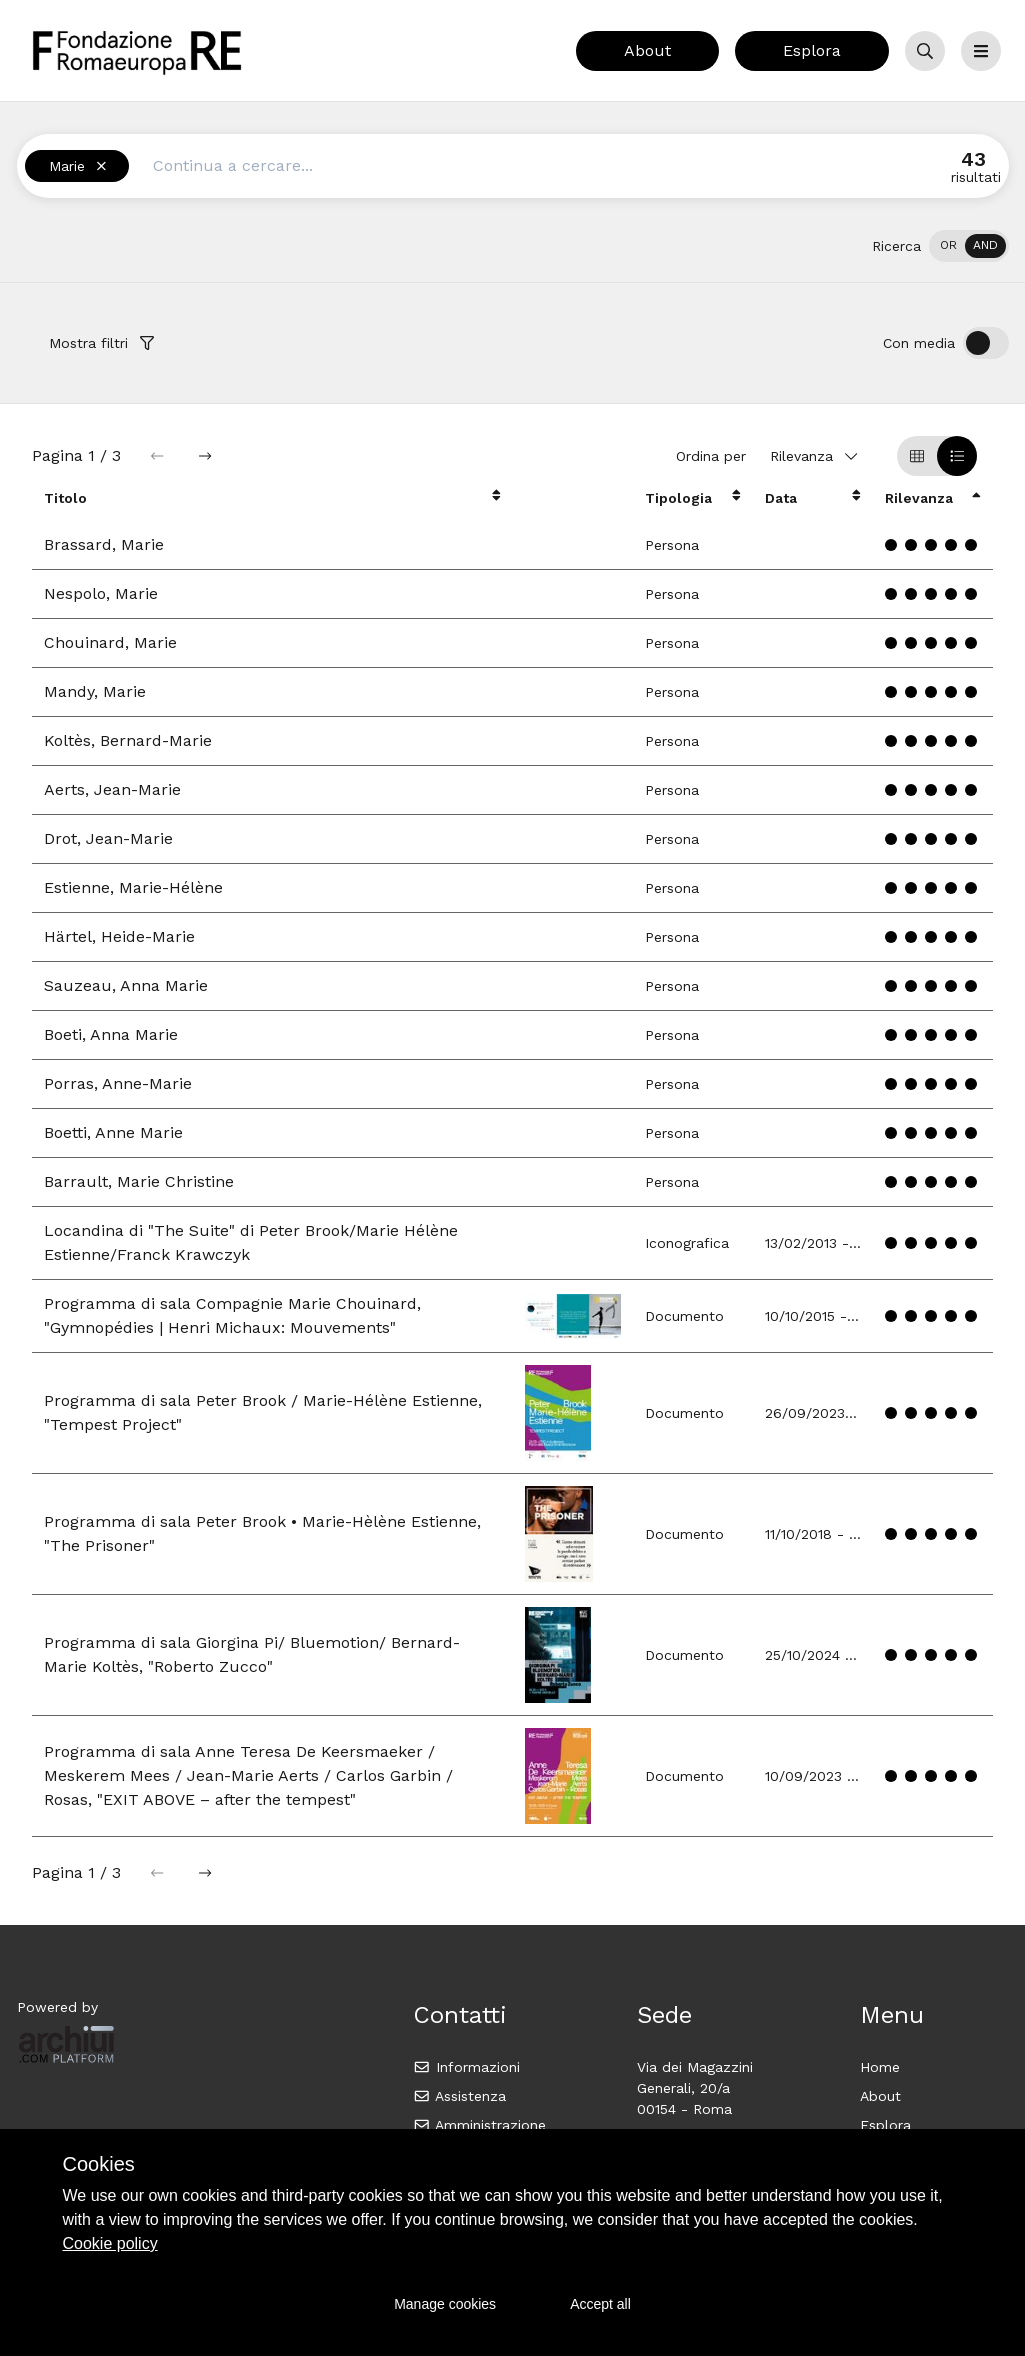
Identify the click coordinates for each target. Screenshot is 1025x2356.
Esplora (812, 50)
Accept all (600, 2304)
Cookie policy (110, 2243)
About (647, 50)
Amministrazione (479, 2125)
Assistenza (459, 2096)
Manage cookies (445, 2304)
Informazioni (466, 2067)
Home (880, 2067)
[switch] (969, 246)
